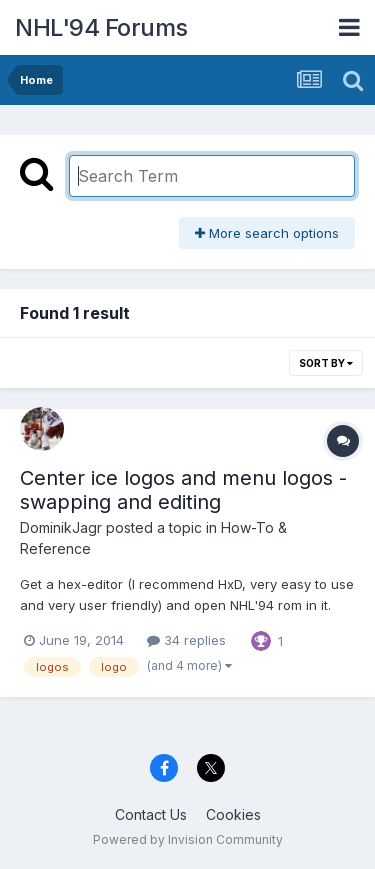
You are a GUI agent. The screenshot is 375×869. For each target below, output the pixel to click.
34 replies (186, 640)
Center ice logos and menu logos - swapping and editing (183, 490)
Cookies (233, 814)
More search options (267, 233)
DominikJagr (61, 527)
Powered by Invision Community (188, 839)
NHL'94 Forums (101, 27)
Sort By (326, 363)
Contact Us (151, 814)
